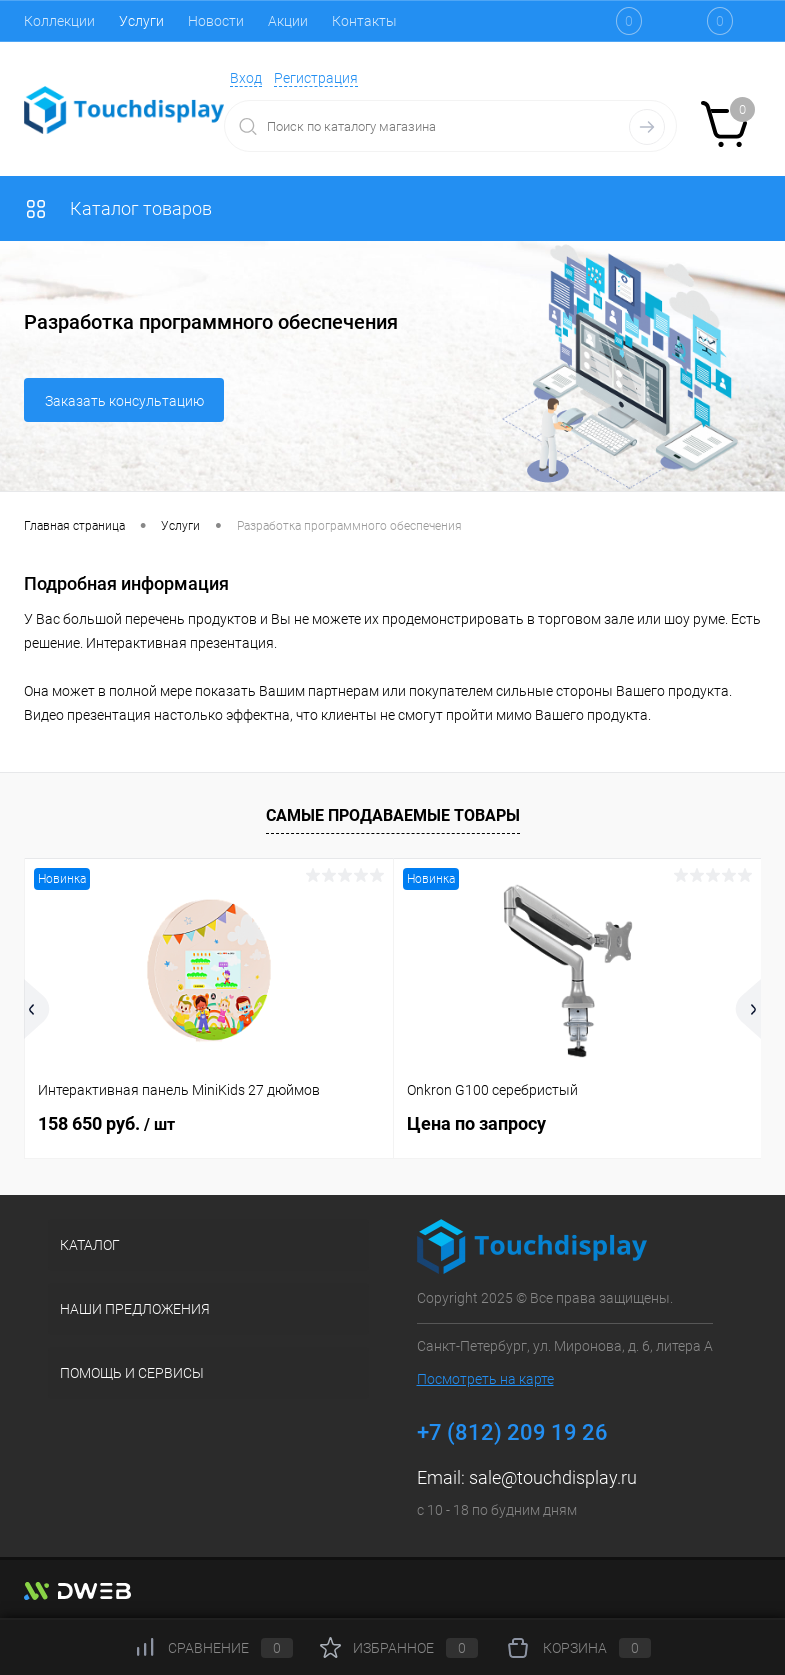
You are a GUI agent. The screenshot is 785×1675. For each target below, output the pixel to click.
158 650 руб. (106, 1123)
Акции (288, 21)
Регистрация (316, 78)
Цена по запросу (476, 1123)
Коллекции (59, 21)
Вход (246, 78)
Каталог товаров (118, 208)
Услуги (141, 21)
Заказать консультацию (124, 401)
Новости (216, 21)
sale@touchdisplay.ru (553, 1477)
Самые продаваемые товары (393, 815)
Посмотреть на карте (485, 1379)
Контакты (364, 21)
